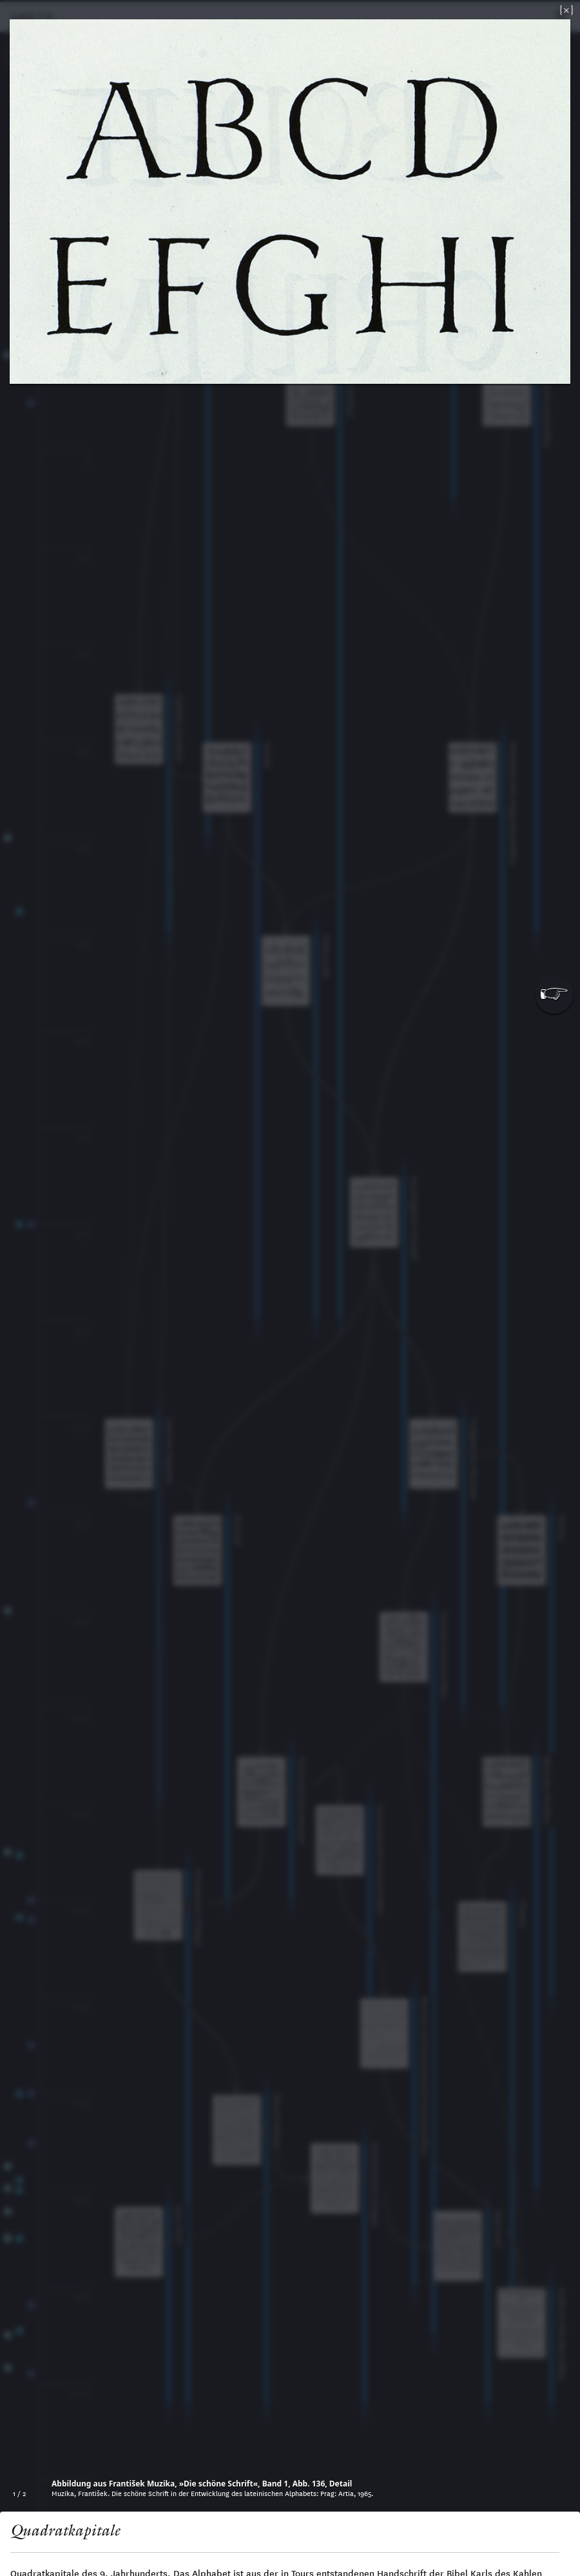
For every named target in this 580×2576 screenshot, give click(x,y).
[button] (554, 994)
